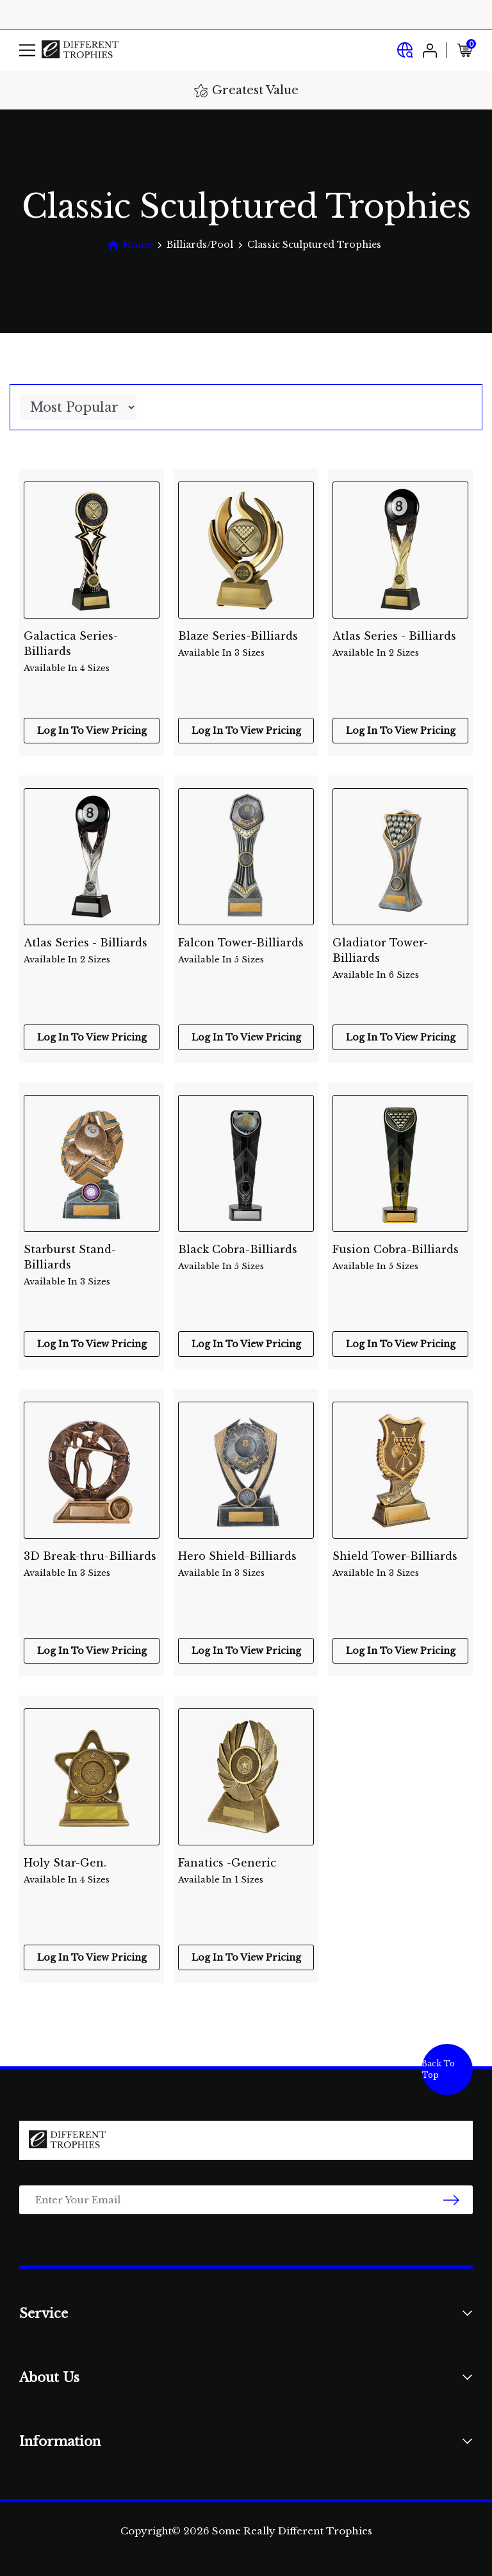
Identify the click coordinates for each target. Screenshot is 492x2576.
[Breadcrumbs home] (129, 245)
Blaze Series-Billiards (246, 644)
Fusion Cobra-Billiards (400, 1258)
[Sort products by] (78, 407)
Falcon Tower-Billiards (246, 951)
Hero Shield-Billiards (246, 1565)
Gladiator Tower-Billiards (400, 951)
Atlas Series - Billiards (400, 644)
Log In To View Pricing (92, 730)
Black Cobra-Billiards (246, 1258)
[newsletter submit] (451, 2199)
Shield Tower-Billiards (400, 1565)
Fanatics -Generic (246, 1871)
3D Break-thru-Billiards (92, 1565)
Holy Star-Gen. (92, 1871)
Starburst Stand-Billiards (92, 1258)
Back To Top (438, 2069)
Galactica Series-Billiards (92, 644)
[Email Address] (246, 2199)
